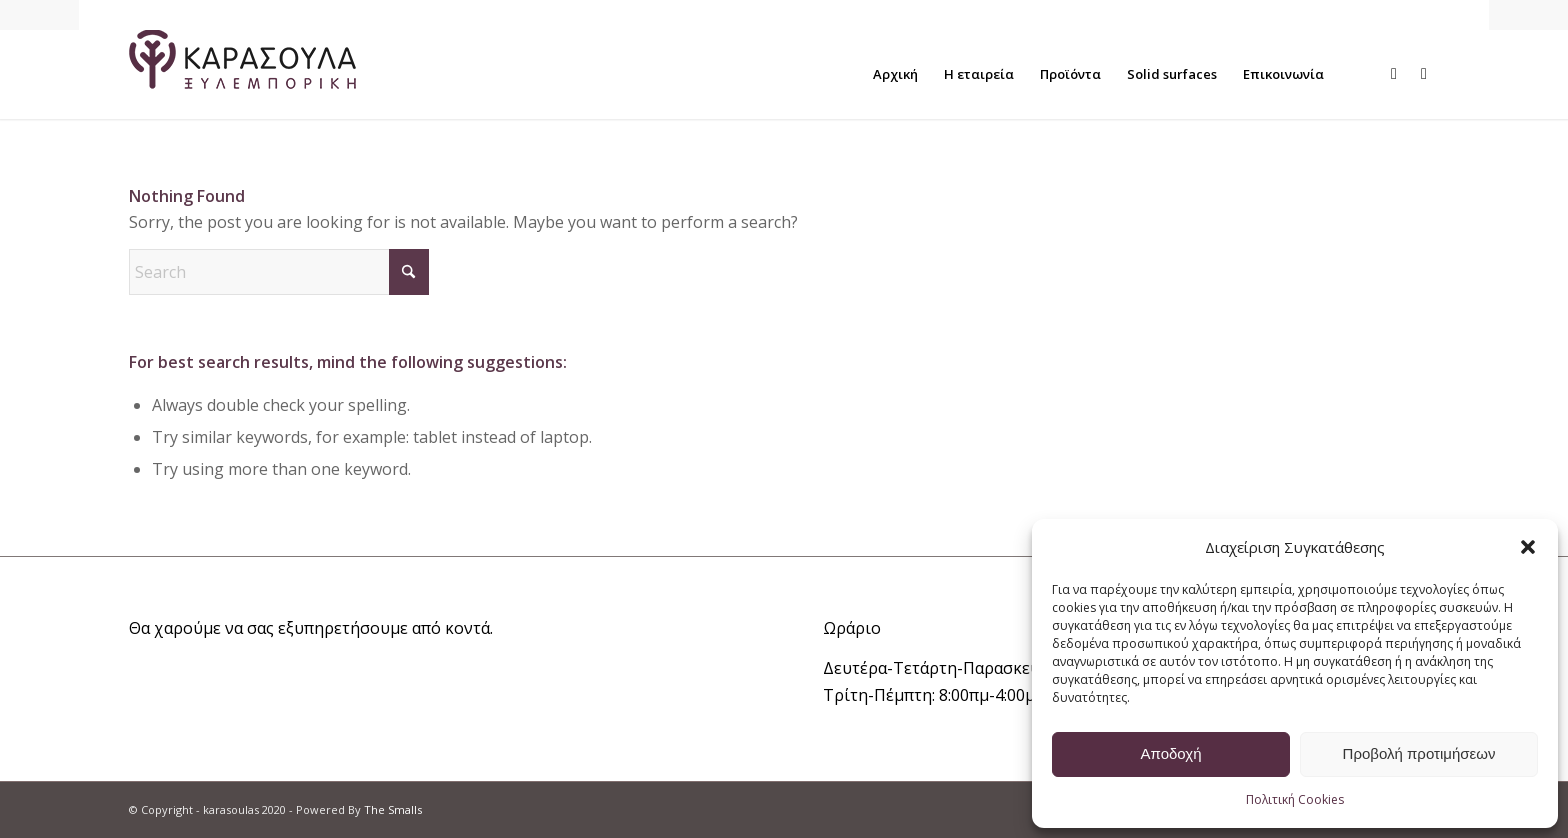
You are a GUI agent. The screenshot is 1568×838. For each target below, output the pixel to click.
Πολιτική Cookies (1295, 799)
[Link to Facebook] (1394, 73)
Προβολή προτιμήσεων (1419, 753)
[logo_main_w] (242, 74)
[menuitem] (895, 74)
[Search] (279, 272)
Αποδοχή (1171, 753)
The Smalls (393, 809)
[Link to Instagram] (1424, 73)
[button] (1528, 547)
